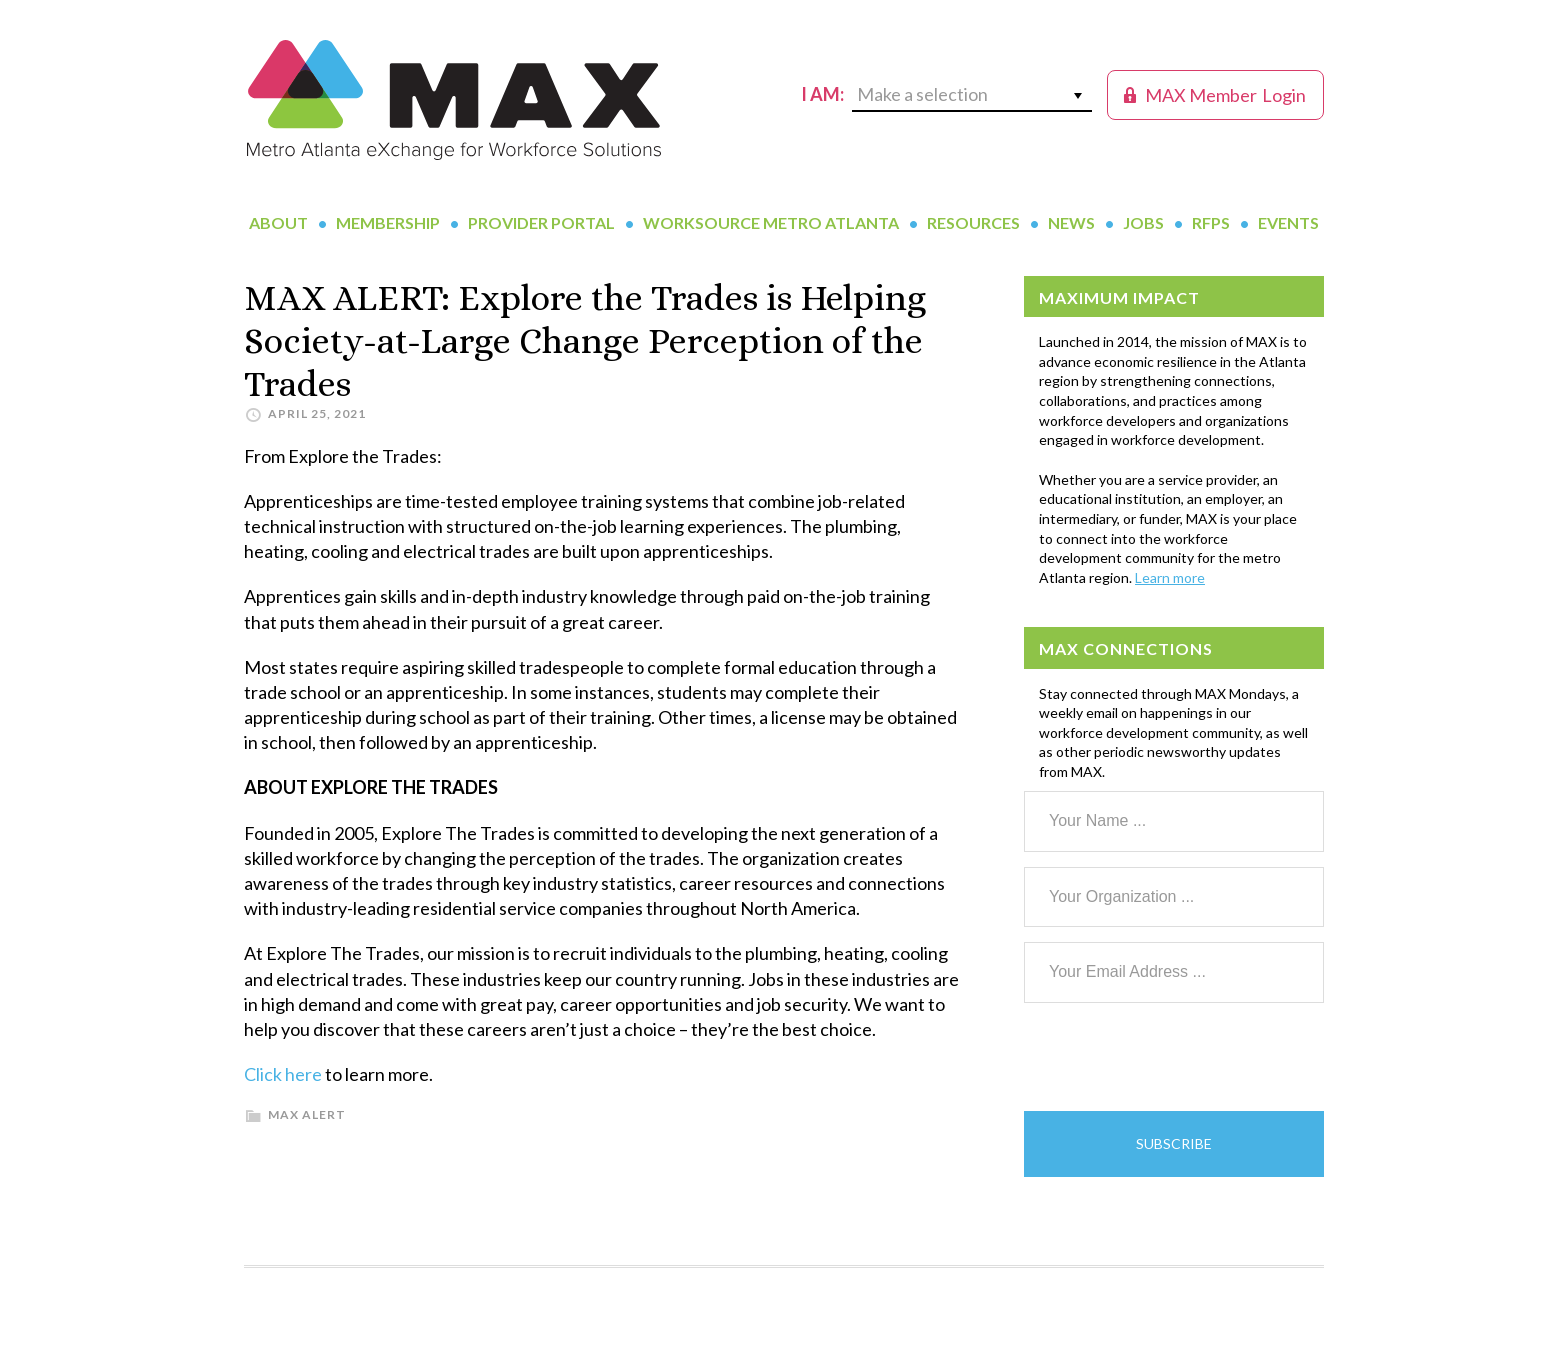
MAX (454, 100)
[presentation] (1176, 1057)
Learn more (1170, 577)
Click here (283, 1074)
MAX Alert (307, 1114)
